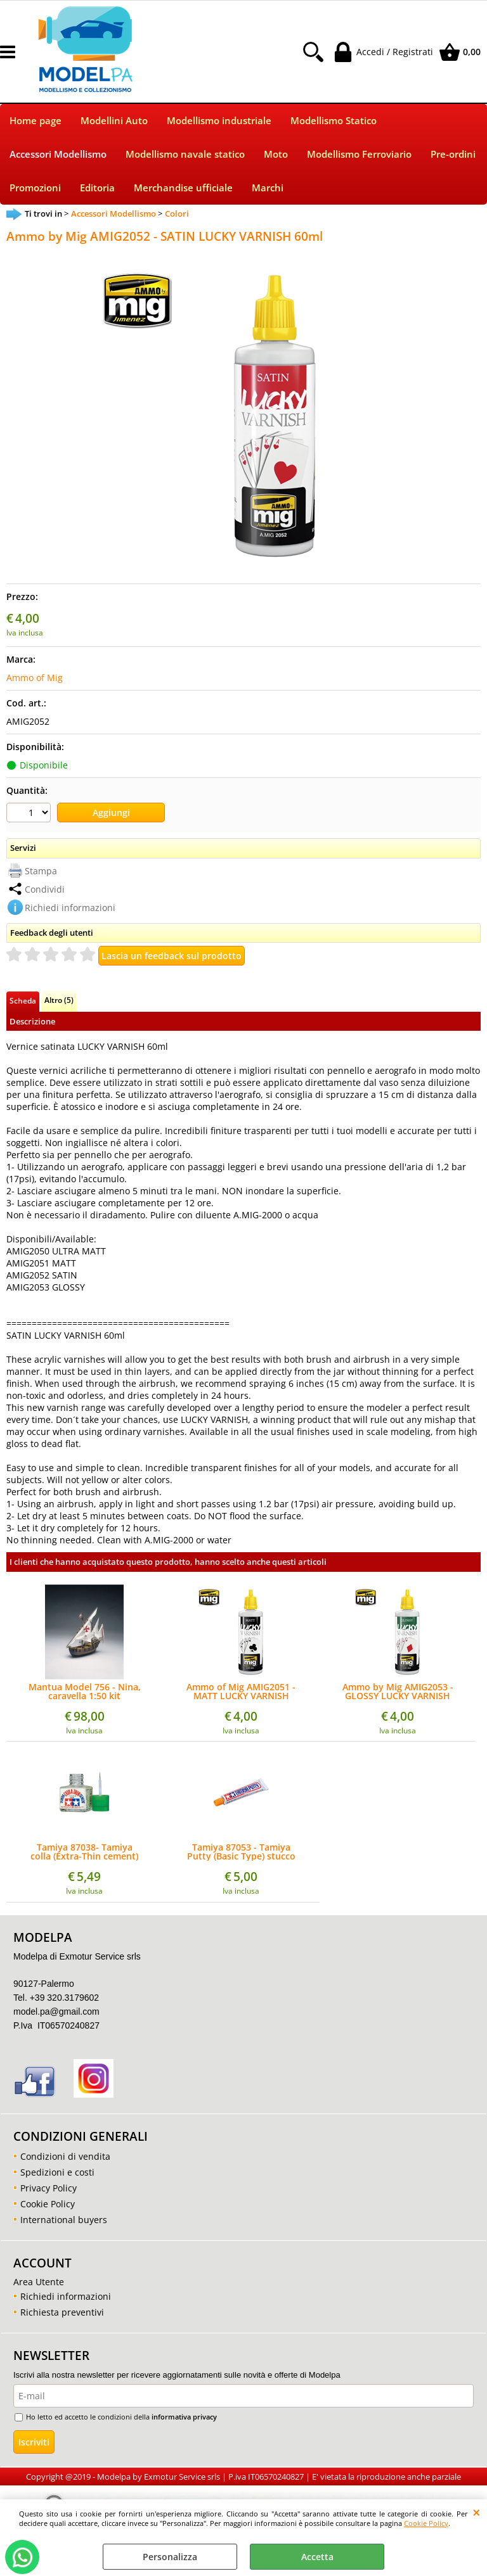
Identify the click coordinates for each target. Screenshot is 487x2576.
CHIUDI (476, 2512)
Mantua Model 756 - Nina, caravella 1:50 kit (85, 1691)
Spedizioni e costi (57, 2172)
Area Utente (38, 2282)
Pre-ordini (453, 154)
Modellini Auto (114, 120)
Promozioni (35, 187)
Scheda (23, 1000)
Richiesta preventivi (62, 2312)
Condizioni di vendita (65, 2156)
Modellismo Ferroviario (359, 154)
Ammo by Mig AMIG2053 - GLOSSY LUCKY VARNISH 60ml (397, 1691)
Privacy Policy (48, 2188)
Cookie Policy (426, 2523)
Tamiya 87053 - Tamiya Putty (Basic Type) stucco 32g (241, 1852)
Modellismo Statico (333, 120)
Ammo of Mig (34, 678)
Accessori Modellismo (58, 154)
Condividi (45, 889)
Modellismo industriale (219, 120)
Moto (276, 154)
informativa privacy (184, 2416)
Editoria (97, 187)
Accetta (317, 2557)
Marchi (267, 187)
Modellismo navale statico (185, 154)
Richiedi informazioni (70, 908)
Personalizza (170, 2557)
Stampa (41, 871)
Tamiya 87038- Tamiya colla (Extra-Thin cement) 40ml (84, 1852)
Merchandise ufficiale (183, 187)
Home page (36, 120)
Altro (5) (59, 1000)
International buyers (63, 2220)
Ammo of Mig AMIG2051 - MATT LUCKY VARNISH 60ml (240, 1691)
